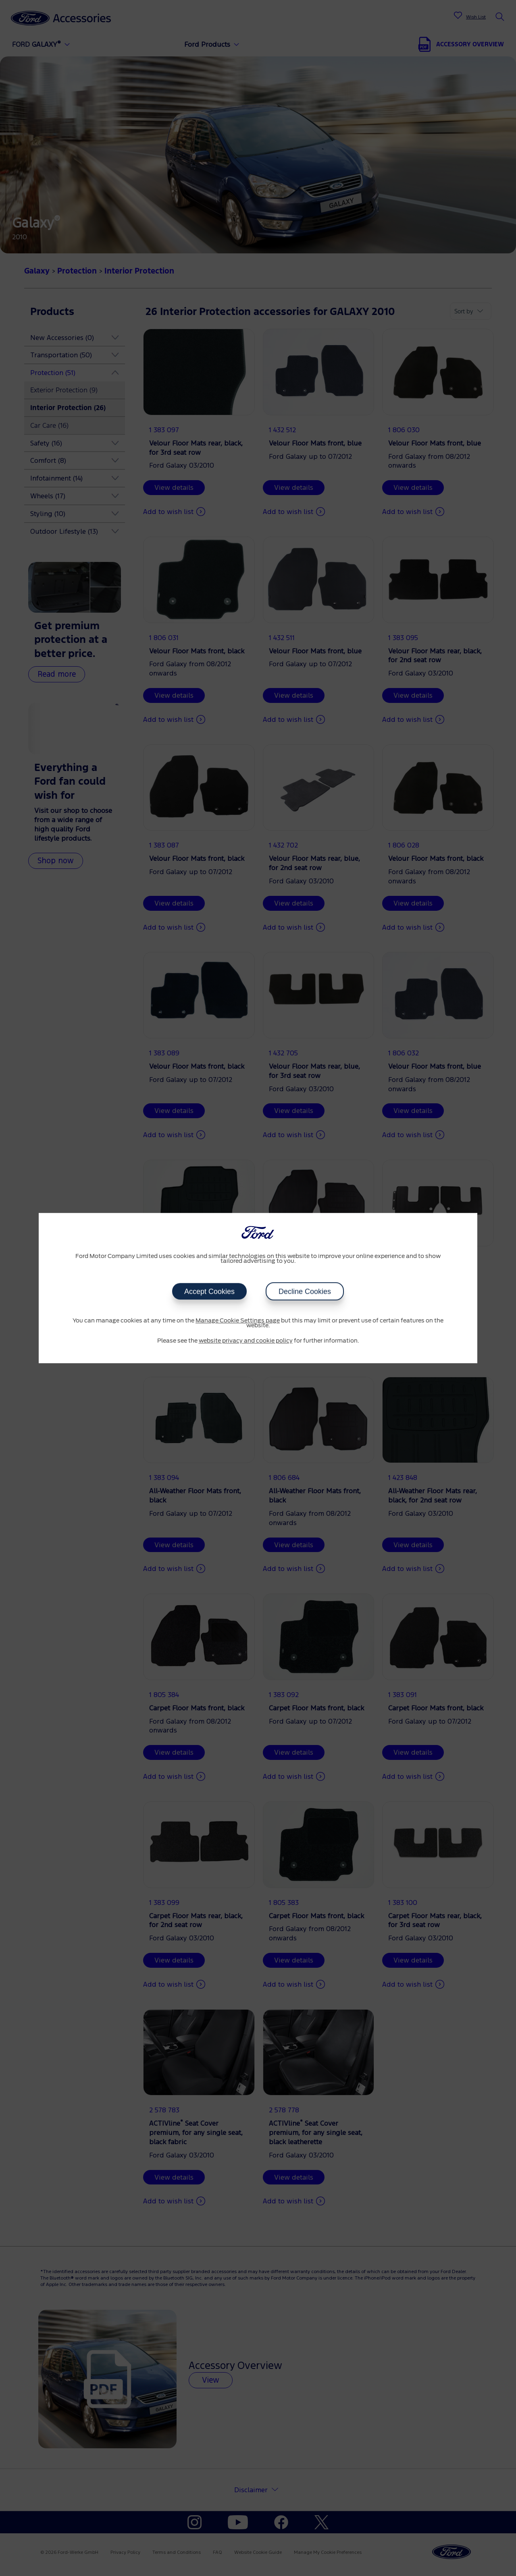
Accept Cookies (209, 1291)
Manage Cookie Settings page (238, 1321)
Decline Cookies (305, 1291)
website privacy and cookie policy (246, 1341)
